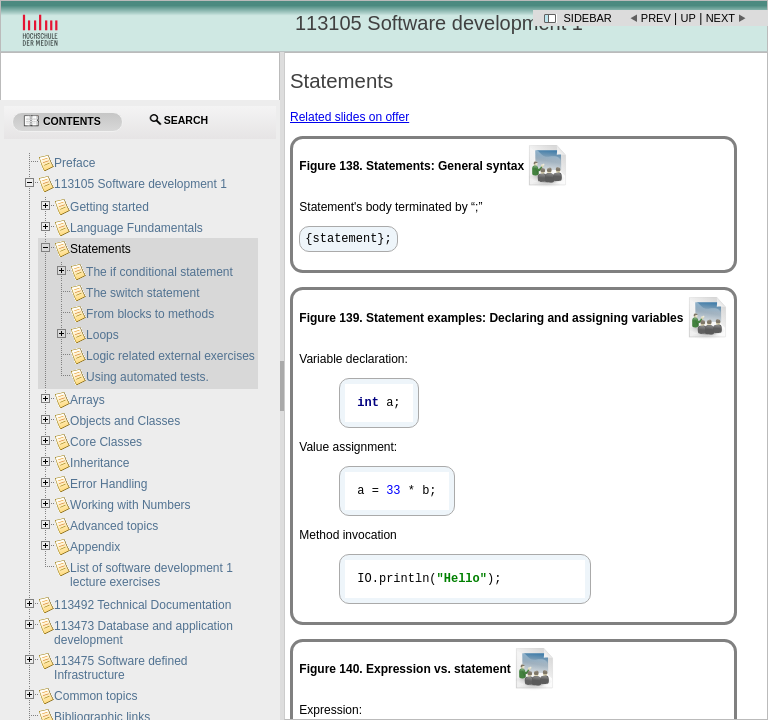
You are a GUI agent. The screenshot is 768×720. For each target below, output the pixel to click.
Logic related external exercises (170, 356)
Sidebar (588, 18)
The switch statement (142, 293)
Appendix (95, 547)
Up (688, 18)
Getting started (109, 207)
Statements (100, 249)
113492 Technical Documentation (142, 605)
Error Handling (108, 484)
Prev (656, 18)
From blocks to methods (150, 314)
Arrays (87, 400)
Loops (102, 335)
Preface (74, 163)
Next (720, 18)
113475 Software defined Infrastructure (120, 668)
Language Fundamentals (136, 228)
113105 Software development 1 (140, 184)
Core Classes (106, 442)
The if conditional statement (159, 272)
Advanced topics (114, 526)
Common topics (95, 696)
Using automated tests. (147, 377)
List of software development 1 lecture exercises (151, 575)
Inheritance (99, 463)
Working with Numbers (130, 505)
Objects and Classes (125, 421)
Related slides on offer (349, 117)
